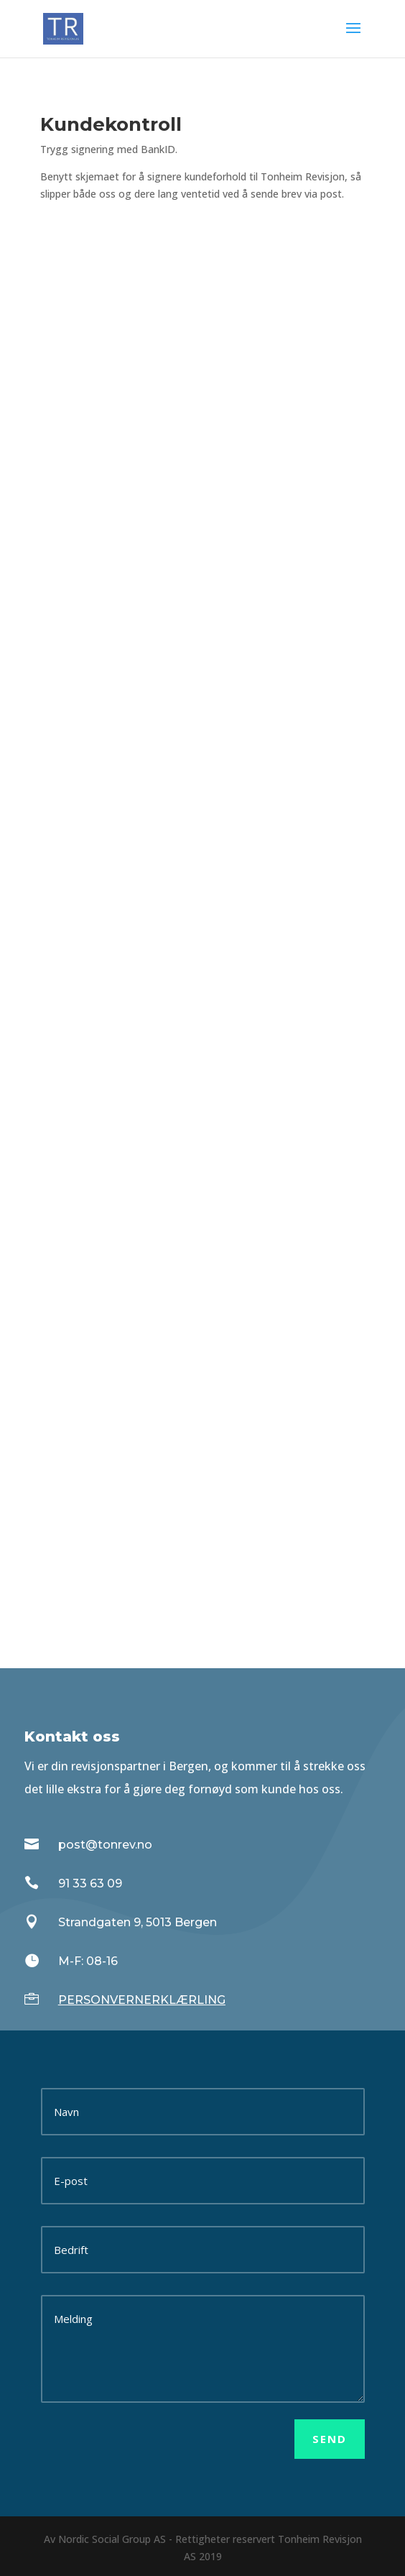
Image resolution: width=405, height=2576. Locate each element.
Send (329, 2439)
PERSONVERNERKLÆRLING (141, 2000)
